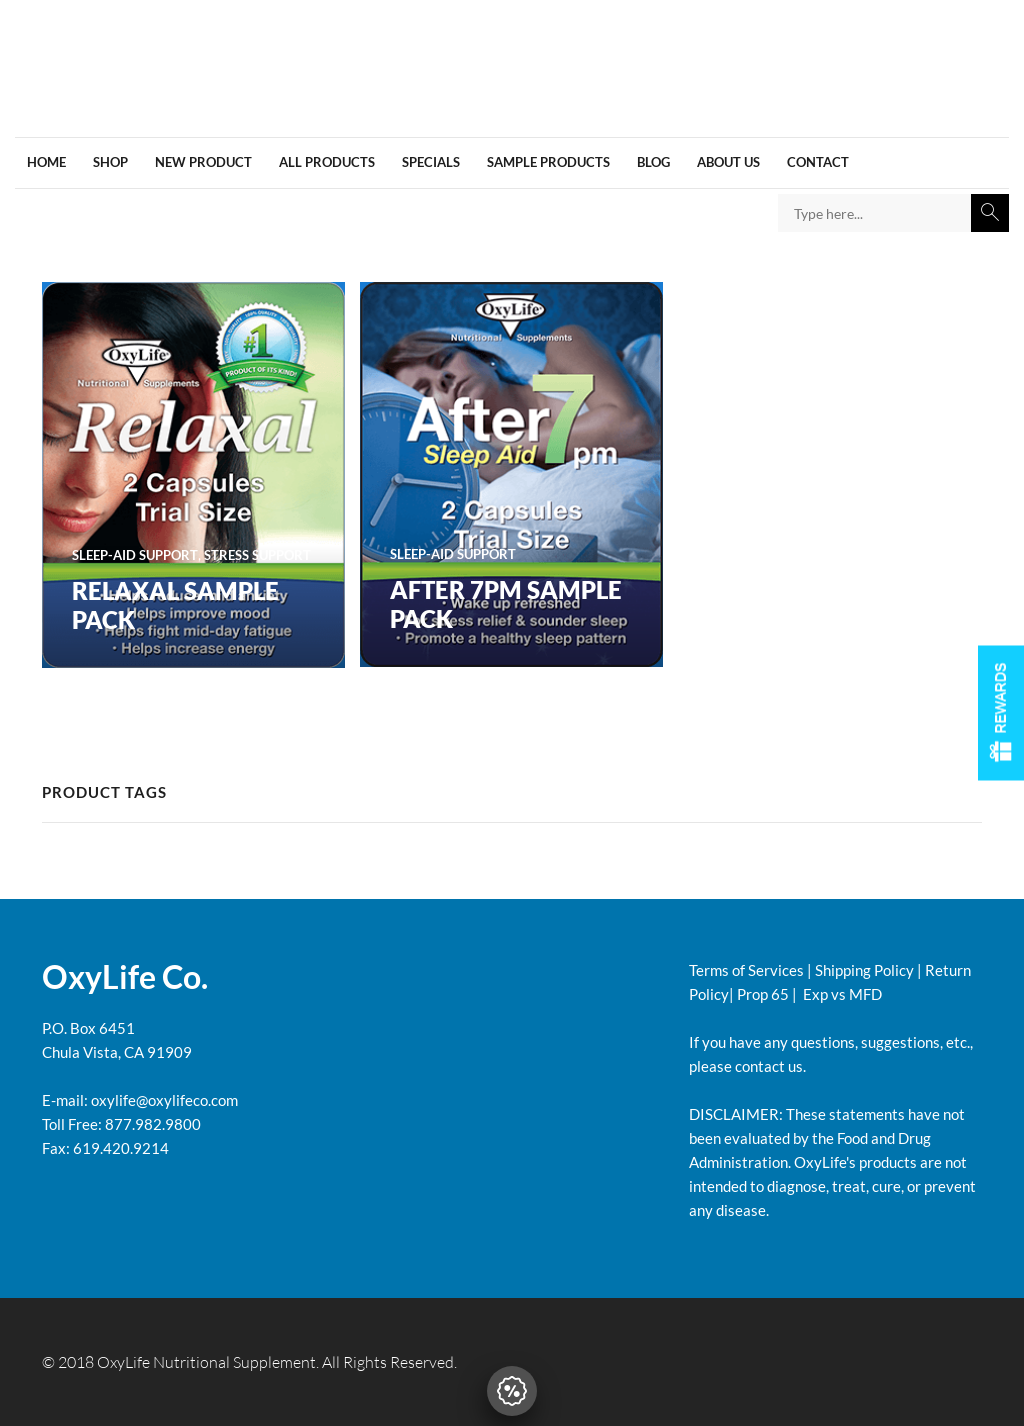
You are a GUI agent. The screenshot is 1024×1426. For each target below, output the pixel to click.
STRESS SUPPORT (257, 555)
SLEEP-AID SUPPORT (135, 555)
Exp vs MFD (841, 994)
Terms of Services (746, 970)
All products (327, 162)
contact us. (769, 1066)
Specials (431, 162)
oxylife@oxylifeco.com (163, 1100)
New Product (203, 162)
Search (990, 213)
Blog (653, 162)
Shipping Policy (864, 970)
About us (728, 162)
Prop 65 (763, 994)
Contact (818, 162)
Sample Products (548, 162)
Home (46, 162)
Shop (110, 162)
